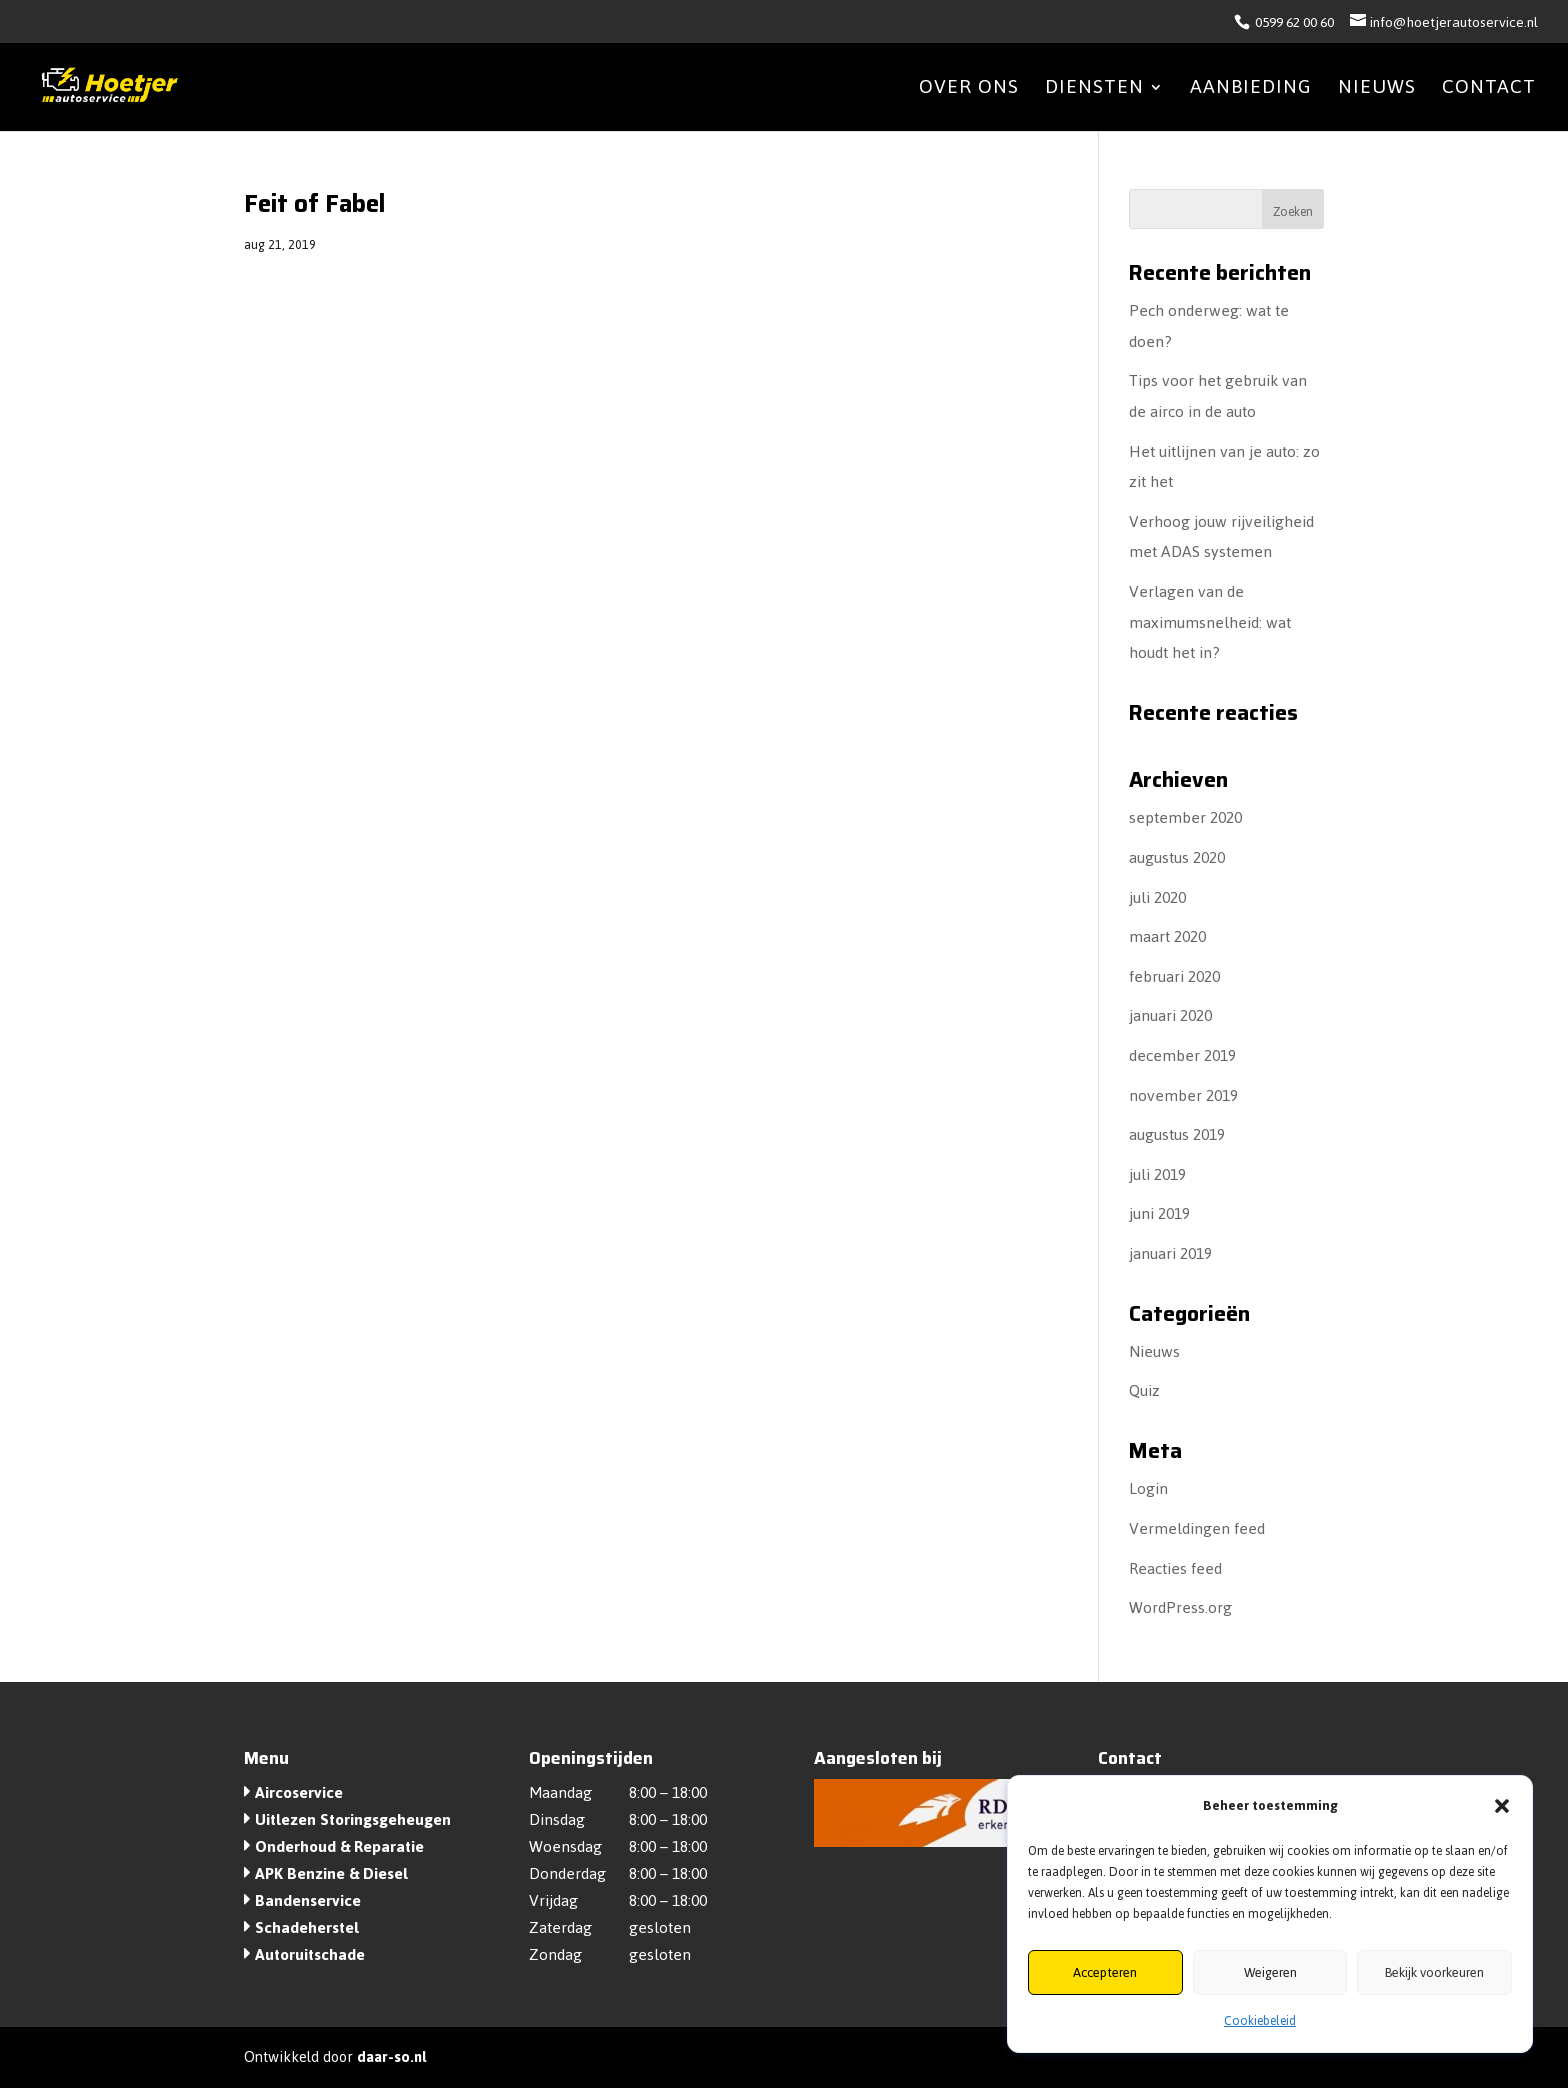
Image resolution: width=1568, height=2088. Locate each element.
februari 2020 (1174, 976)
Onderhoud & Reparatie (339, 1846)
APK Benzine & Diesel (331, 1873)
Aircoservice (299, 1792)
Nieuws (1377, 92)
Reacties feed (1175, 1568)
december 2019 (1182, 1055)
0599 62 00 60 (1293, 22)
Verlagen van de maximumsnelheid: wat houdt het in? (1210, 622)
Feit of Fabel (314, 204)
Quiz (1144, 1390)
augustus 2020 (1177, 857)
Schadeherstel (307, 1927)
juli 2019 (1157, 1174)
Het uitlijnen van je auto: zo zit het (1224, 467)
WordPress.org (1180, 1607)
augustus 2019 (1177, 1134)
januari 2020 (1170, 1015)
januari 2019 (1170, 1253)
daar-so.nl (392, 2056)
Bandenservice (308, 1900)
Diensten (1094, 92)
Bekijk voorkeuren (1434, 1972)
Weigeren (1270, 1972)
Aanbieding (1251, 92)
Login (1148, 1488)
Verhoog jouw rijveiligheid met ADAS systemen (1221, 537)
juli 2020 (1157, 897)
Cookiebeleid (1260, 2021)
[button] (1502, 1806)
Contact (1489, 92)
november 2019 (1183, 1095)
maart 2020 (1167, 936)
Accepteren (1105, 1972)
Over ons (969, 92)
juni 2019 (1159, 1213)
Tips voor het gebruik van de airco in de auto (1218, 396)
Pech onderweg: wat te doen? (1209, 326)
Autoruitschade (310, 1954)
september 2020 (1185, 817)
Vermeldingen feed (1197, 1528)
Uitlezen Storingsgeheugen (353, 1819)
